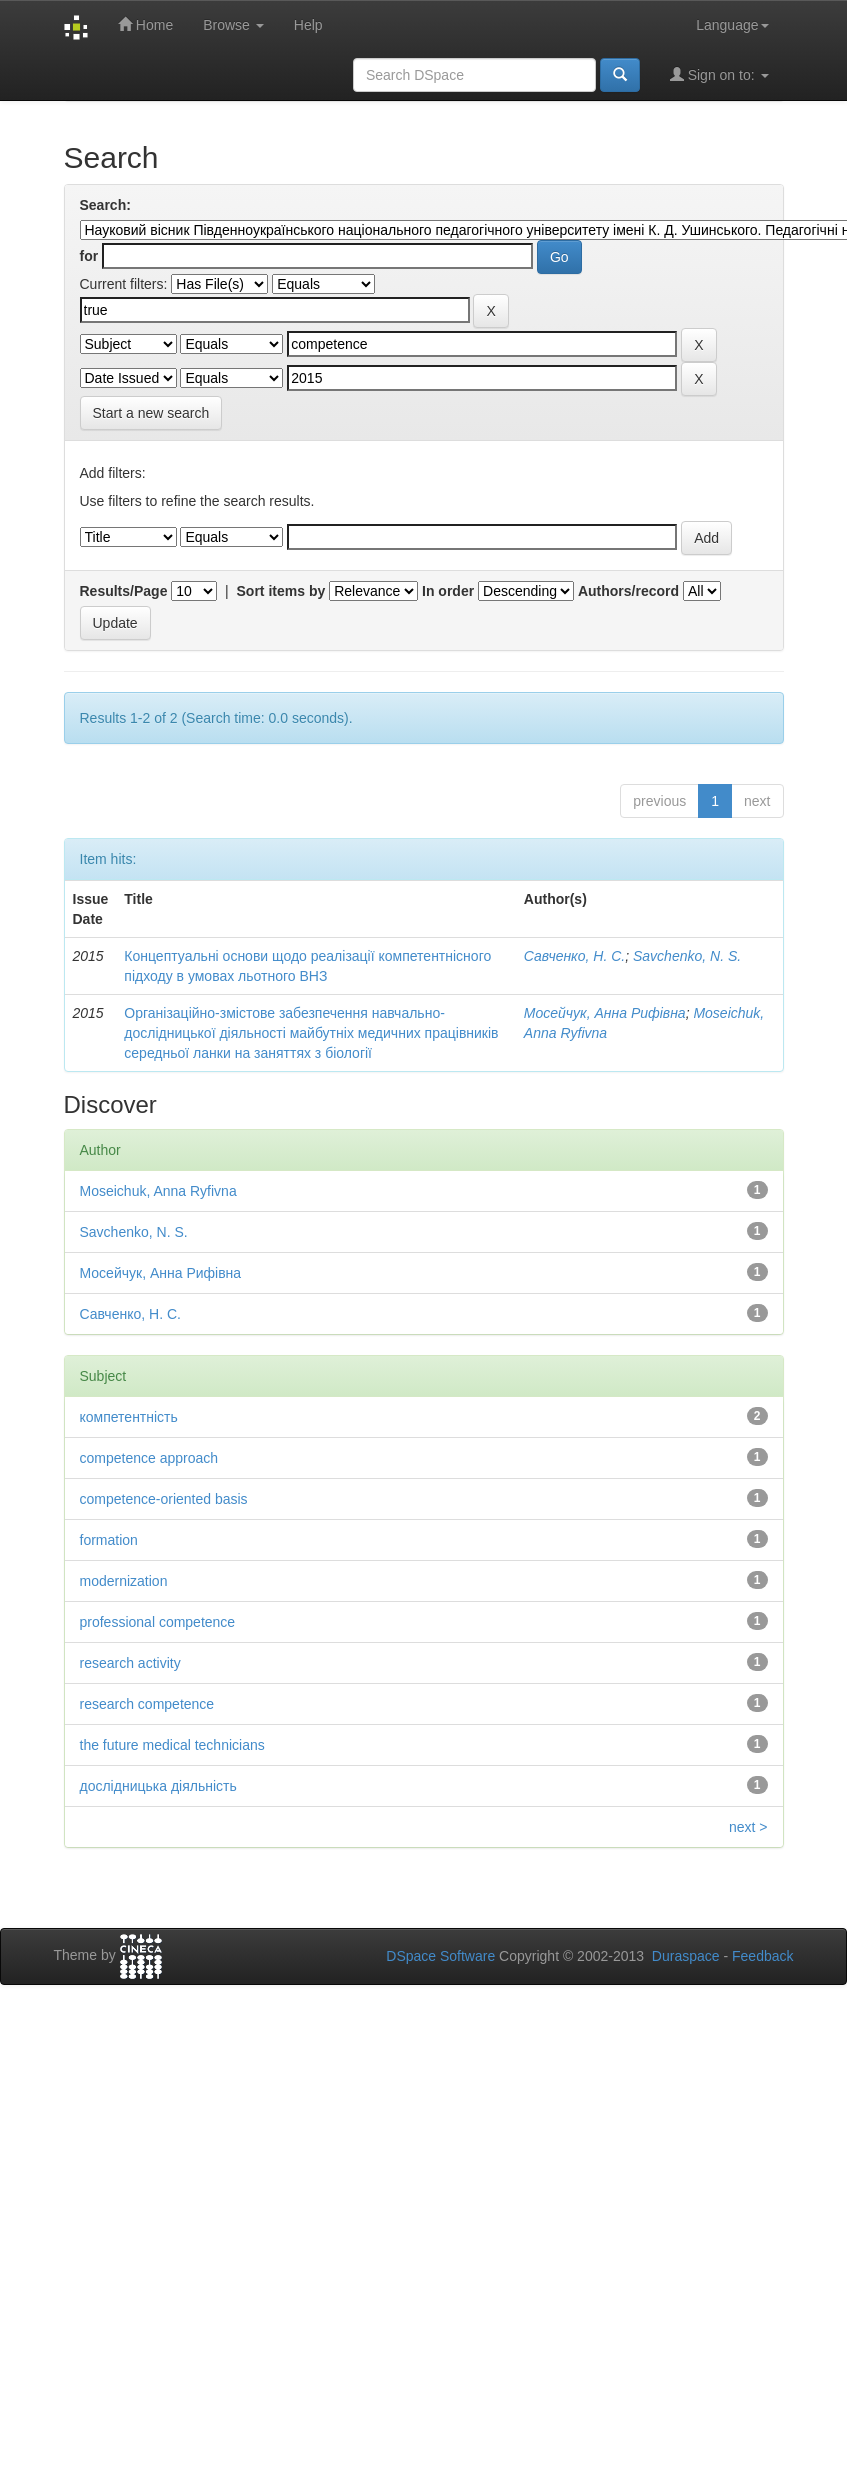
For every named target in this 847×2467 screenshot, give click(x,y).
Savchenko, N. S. (687, 956)
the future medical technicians (172, 1745)
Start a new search (151, 413)
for (89, 256)
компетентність (129, 1417)
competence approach (149, 1458)
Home (145, 24)
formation (109, 1540)
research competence (147, 1704)
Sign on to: (719, 74)
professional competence (158, 1622)
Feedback (762, 1956)
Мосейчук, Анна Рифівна (605, 1013)
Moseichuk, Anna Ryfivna (158, 1191)
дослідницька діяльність (158, 1786)
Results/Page (124, 591)
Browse (233, 25)
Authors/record (628, 591)
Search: (105, 205)
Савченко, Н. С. (574, 956)
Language (732, 25)
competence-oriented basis (164, 1499)
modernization (124, 1581)
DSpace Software (440, 1956)
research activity (130, 1663)
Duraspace (686, 1956)
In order (448, 591)
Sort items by (281, 591)
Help (308, 25)
